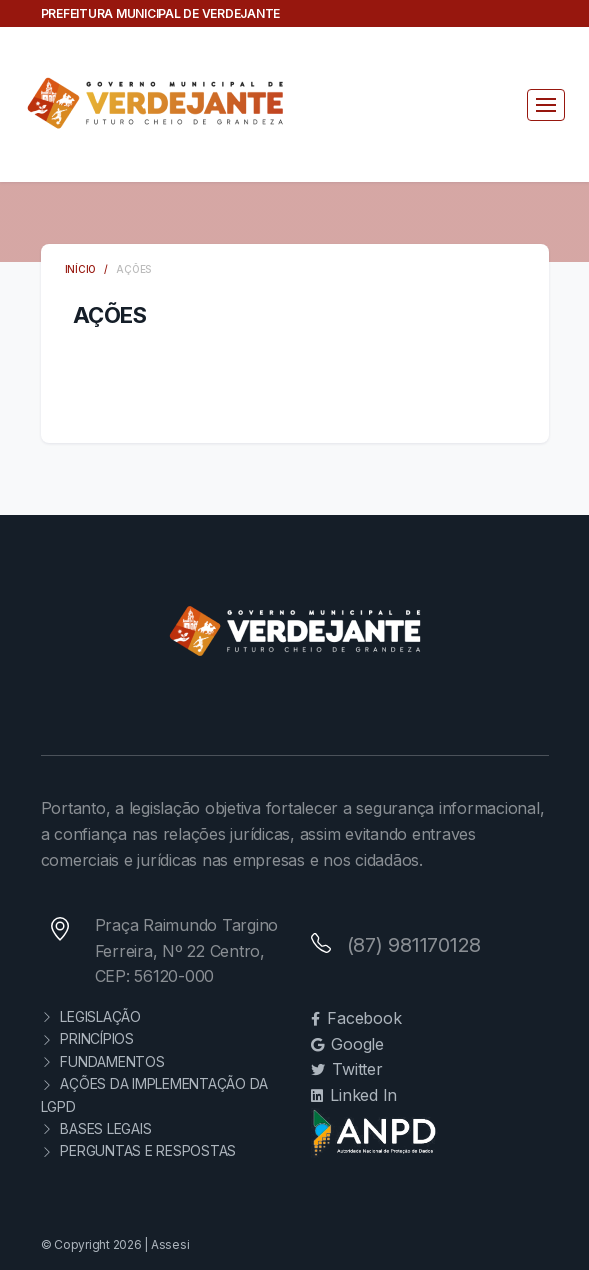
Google (347, 1044)
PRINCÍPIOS (87, 1038)
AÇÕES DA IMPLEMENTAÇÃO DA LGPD (155, 1094)
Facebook (356, 1018)
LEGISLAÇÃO (91, 1016)
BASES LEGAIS (96, 1128)
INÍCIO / (91, 269)
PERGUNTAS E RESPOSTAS (139, 1150)
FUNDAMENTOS (103, 1061)
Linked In (354, 1095)
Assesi (170, 1244)
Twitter (347, 1069)
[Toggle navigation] (546, 105)
